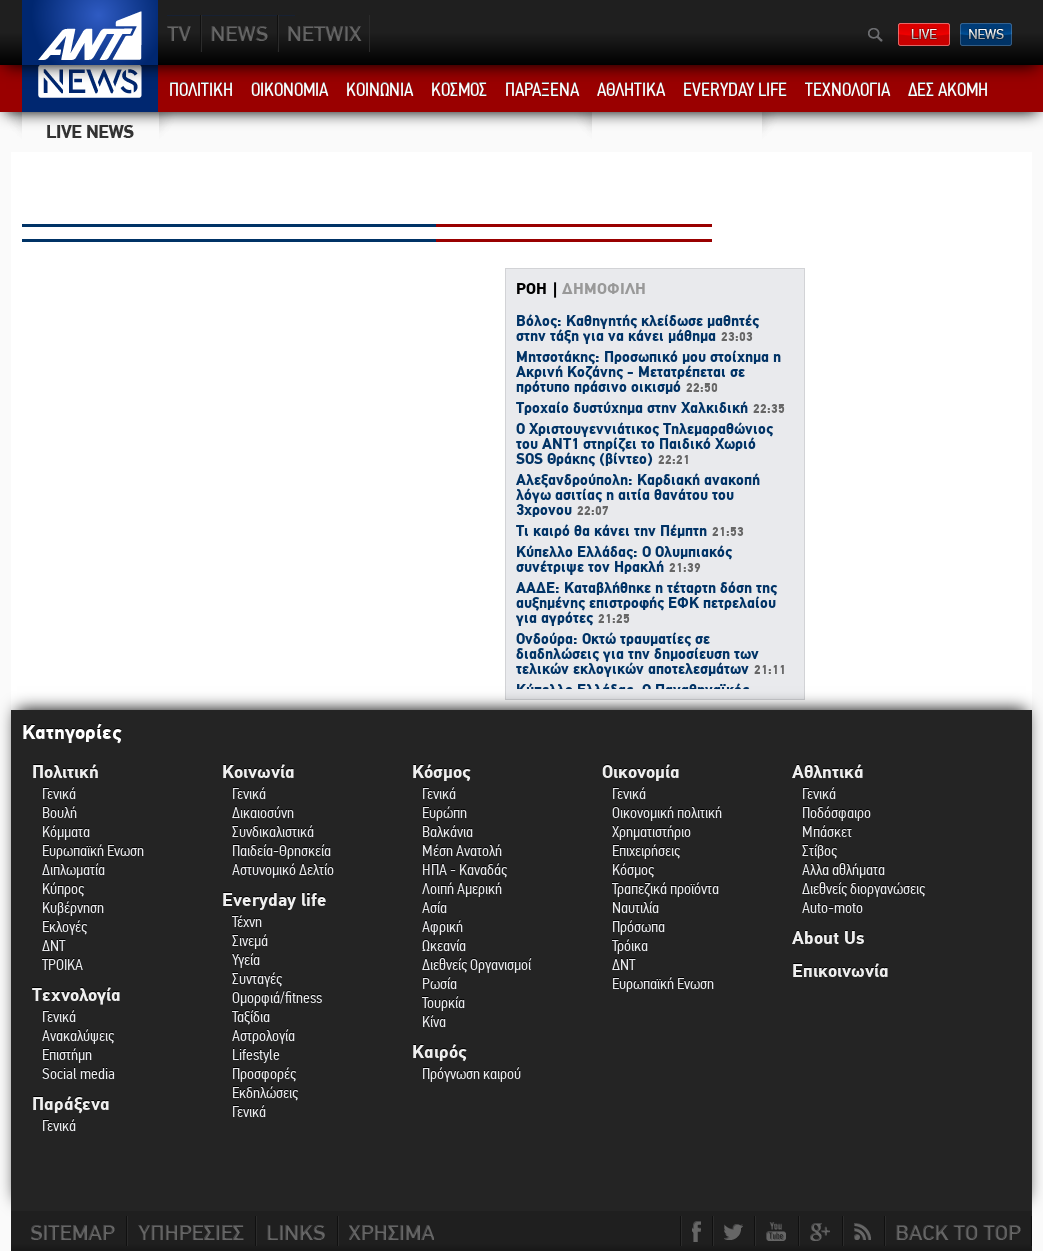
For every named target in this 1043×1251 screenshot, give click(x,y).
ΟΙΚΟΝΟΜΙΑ (289, 90)
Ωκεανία (444, 945)
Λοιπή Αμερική (462, 888)
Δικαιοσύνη (263, 812)
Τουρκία (443, 1002)
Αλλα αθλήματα (843, 869)
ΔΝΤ (53, 945)
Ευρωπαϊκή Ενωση (93, 850)
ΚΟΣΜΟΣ (459, 90)
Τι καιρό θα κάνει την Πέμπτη (630, 532)
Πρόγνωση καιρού (471, 1073)
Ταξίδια (251, 1016)
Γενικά (59, 793)
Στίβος (819, 850)
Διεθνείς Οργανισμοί (476, 964)
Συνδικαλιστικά (273, 831)
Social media (78, 1073)
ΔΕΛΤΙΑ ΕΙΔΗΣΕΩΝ (986, 34)
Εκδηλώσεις (265, 1092)
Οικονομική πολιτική (667, 812)
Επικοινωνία (840, 971)
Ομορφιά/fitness (277, 997)
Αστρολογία (263, 1035)
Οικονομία (641, 772)
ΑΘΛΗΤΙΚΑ (631, 90)
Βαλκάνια (447, 831)
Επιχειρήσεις (646, 850)
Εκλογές (64, 926)
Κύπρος (63, 888)
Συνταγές (257, 978)
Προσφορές (264, 1073)
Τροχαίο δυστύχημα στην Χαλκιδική (650, 409)
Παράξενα (71, 1104)
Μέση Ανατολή (462, 850)
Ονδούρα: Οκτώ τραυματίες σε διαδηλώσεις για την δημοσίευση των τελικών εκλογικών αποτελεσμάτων (651, 655)
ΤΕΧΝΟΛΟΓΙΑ (847, 90)
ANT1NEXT (432, 33)
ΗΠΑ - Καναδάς (464, 869)
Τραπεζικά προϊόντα (665, 888)
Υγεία (246, 959)
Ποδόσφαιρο (836, 812)
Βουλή (59, 812)
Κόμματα (66, 831)
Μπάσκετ (827, 831)
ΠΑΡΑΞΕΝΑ (542, 90)
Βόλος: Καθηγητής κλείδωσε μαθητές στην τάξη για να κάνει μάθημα (637, 329)
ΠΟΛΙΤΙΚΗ (201, 90)
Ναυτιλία (635, 907)
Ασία (434, 907)
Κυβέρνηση (73, 907)
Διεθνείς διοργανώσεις (863, 888)
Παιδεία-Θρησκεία (281, 850)
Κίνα (434, 1021)
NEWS (239, 33)
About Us (828, 938)
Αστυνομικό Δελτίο (283, 869)
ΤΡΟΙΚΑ (62, 964)
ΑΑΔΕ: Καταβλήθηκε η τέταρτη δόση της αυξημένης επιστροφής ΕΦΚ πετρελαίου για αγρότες (646, 604)
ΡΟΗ (531, 289)
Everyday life (274, 900)
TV (180, 33)
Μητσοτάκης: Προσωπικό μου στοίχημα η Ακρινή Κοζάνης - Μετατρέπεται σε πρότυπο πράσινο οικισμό (648, 373)
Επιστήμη (67, 1054)
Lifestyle (256, 1054)
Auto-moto (832, 907)
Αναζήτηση (875, 35)
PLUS (323, 33)
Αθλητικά (828, 772)
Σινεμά (250, 940)
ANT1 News (90, 88)
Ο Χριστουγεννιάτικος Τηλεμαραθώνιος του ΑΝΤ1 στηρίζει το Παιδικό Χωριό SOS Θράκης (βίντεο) (644, 445)
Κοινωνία (258, 772)
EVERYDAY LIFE (735, 90)
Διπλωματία (73, 869)
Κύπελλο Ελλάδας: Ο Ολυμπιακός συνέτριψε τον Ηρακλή (624, 560)
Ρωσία (439, 983)
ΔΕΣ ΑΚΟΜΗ (948, 90)
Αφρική (442, 926)
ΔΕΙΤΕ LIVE (924, 34)
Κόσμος (441, 772)
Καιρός (439, 1052)
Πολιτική (65, 772)
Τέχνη (247, 921)
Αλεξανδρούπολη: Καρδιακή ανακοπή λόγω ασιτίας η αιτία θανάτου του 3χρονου (638, 496)
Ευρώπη (444, 812)
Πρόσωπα (638, 926)
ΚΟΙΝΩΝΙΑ (379, 90)
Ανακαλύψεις (78, 1035)
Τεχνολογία (76, 995)
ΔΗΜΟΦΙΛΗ (604, 289)
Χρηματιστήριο (651, 831)
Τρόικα (630, 945)
